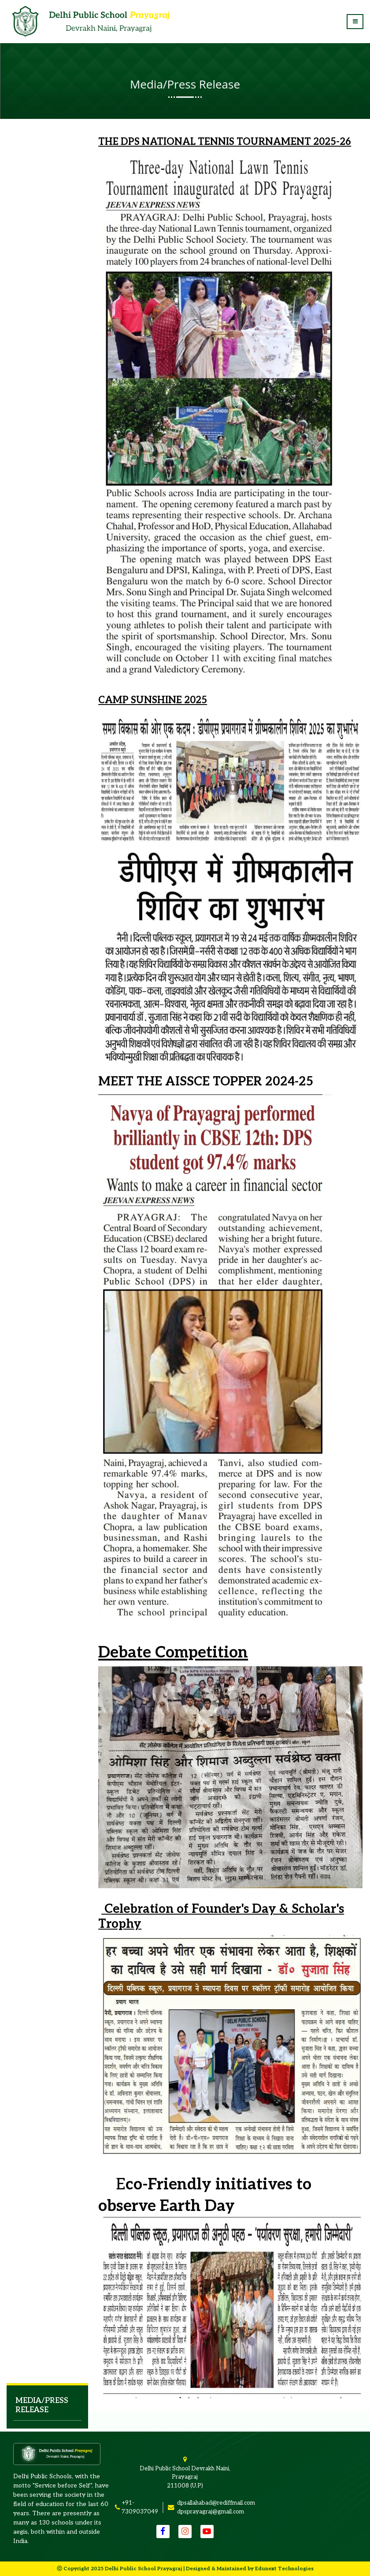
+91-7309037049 (140, 2507)
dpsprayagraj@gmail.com (210, 2511)
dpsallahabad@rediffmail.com (216, 2502)
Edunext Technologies (284, 2568)
